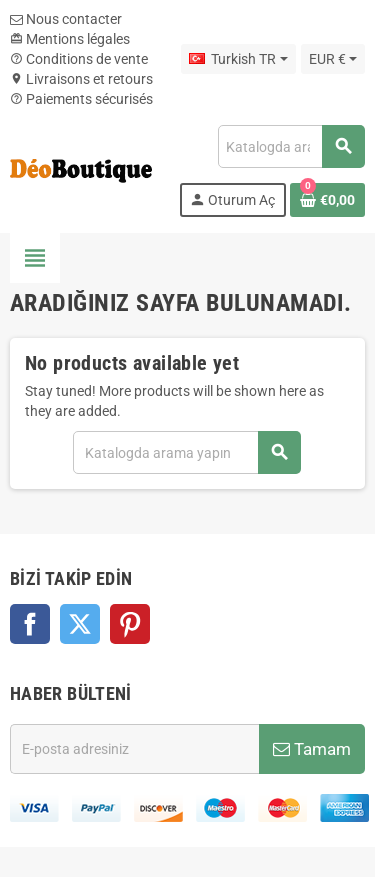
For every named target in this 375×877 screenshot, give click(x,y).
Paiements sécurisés (81, 99)
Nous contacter (66, 19)
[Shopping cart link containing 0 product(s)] (327, 200)
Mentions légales (70, 39)
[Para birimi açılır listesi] (333, 59)
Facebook (30, 624)
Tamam (312, 749)
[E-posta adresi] (134, 749)
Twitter (80, 624)
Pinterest (130, 624)
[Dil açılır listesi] (238, 59)
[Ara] (291, 146)
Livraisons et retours (81, 79)
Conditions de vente (79, 59)
